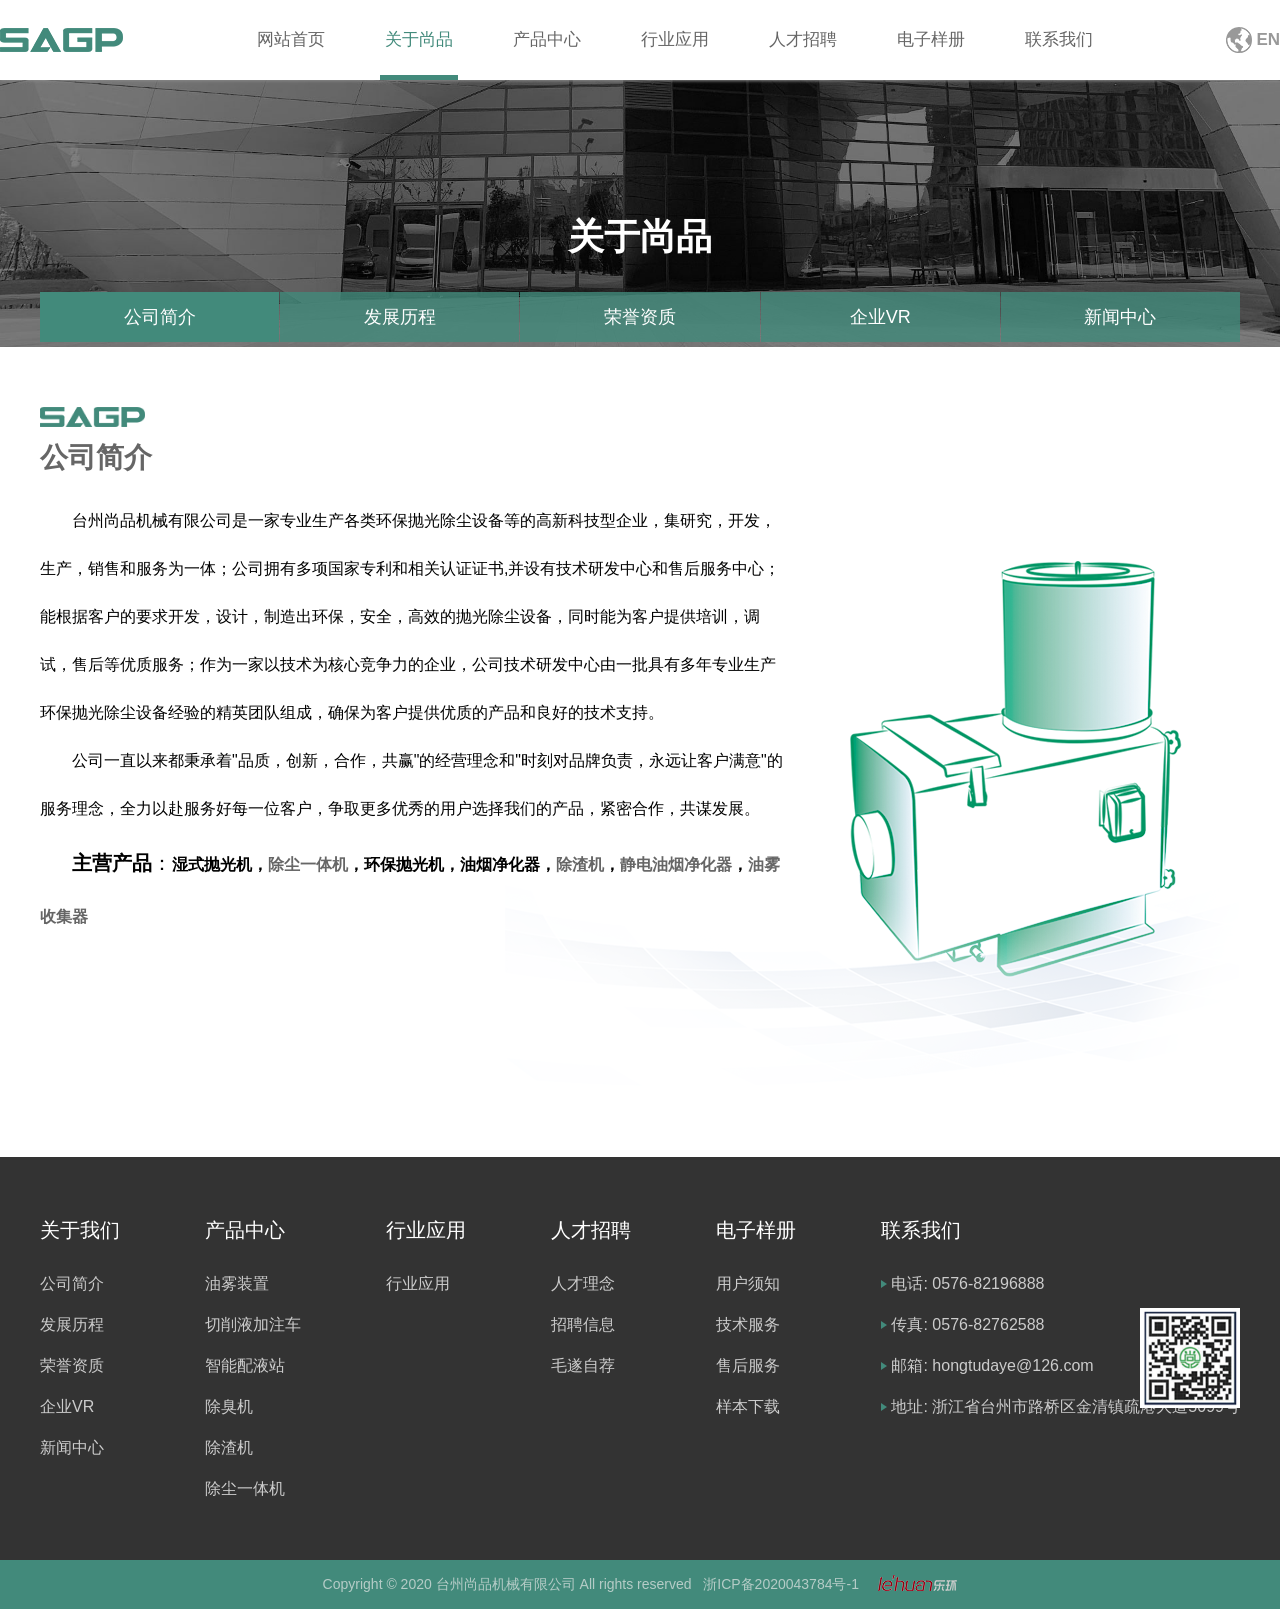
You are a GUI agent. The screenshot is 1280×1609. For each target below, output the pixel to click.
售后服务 (748, 1365)
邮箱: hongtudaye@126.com (992, 1365)
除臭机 (229, 1406)
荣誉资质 (640, 317)
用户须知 (748, 1283)
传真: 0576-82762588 (967, 1324)
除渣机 (580, 864)
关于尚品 (419, 39)
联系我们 (1059, 39)
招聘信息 (583, 1324)
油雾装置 (237, 1283)
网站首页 (291, 39)
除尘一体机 (308, 864)
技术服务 (748, 1324)
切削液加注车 (253, 1324)
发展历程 (400, 317)
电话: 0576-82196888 (967, 1283)
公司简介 (160, 317)
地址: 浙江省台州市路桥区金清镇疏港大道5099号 (1065, 1406)
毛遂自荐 (583, 1365)
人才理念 (583, 1283)
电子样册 (931, 39)
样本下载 (748, 1406)
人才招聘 (803, 39)
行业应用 (675, 39)
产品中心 (547, 39)
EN (1268, 39)
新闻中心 (1120, 317)
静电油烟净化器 (676, 864)
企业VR (880, 317)
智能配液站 (245, 1365)
